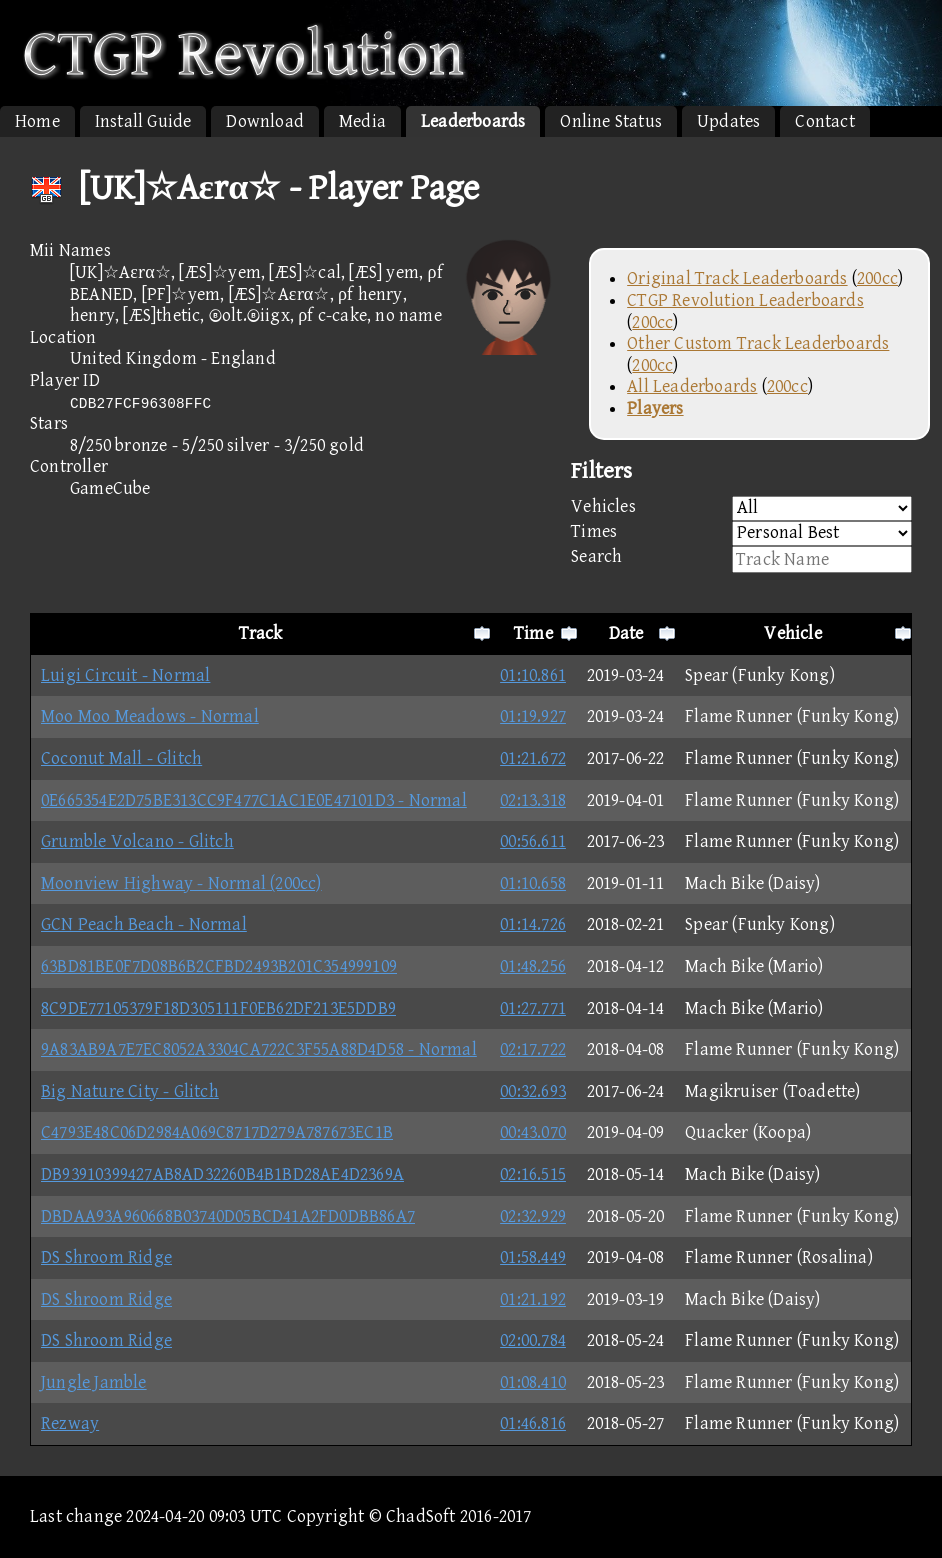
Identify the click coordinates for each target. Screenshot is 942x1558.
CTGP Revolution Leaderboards (745, 300)
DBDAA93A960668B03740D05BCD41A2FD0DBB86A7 (228, 1216)
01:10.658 (533, 883)
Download (265, 121)
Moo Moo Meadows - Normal (150, 716)
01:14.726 (533, 924)
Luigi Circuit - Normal (125, 675)
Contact (824, 121)
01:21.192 (533, 1299)
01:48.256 (533, 966)
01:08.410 (533, 1382)
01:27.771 (533, 1008)
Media (362, 121)
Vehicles (741, 508)
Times (741, 533)
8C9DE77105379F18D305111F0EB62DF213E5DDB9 (218, 1008)
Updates (728, 121)
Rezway (70, 1423)
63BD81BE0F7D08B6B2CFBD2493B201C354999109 (219, 966)
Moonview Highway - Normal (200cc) (181, 883)
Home (37, 121)
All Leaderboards (692, 386)
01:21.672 (533, 758)
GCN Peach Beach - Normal (144, 924)
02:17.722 (533, 1049)
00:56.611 (533, 841)
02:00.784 (533, 1340)
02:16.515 (533, 1174)
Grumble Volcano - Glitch (137, 841)
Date (626, 633)
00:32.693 (533, 1091)
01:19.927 (533, 716)
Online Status (611, 121)
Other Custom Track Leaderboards (758, 343)
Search (741, 560)
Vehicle (792, 633)
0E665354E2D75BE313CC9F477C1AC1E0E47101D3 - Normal (254, 800)
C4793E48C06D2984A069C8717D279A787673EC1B (217, 1132)
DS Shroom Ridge (106, 1257)
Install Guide (143, 121)
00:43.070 (533, 1132)
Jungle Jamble (94, 1382)
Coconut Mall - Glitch (121, 758)
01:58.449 (533, 1257)
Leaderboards (473, 121)
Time (533, 633)
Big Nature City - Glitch (130, 1091)
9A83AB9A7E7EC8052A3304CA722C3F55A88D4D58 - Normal (259, 1049)
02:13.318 (533, 800)
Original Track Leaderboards (737, 278)
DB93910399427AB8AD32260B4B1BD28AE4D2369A (222, 1174)
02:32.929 (533, 1216)
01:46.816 (533, 1423)
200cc (877, 278)
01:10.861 (533, 675)
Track (261, 633)
